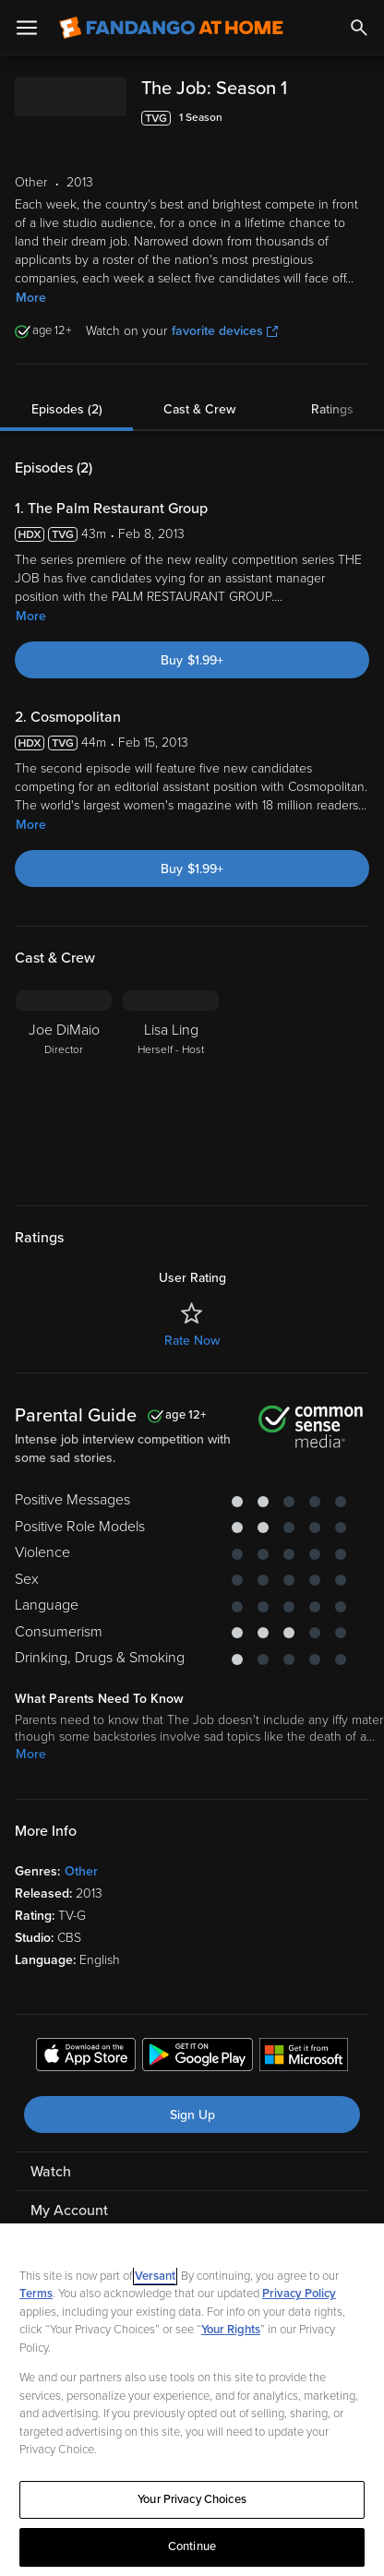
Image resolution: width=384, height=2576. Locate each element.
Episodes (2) (66, 409)
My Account (69, 2210)
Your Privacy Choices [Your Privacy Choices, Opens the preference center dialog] (192, 2499)
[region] (192, 2399)
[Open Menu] (27, 27)
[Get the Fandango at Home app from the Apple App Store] (86, 2057)
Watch (50, 2172)
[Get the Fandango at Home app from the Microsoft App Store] (303, 2057)
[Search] (359, 27)
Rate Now (192, 1340)
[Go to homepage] (171, 27)
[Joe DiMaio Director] (64, 1086)
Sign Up (192, 2115)
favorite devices (225, 331)
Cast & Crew (199, 409)
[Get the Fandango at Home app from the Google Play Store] (197, 2057)
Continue (192, 2546)
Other (81, 1871)
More (31, 298)
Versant (155, 2276)
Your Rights (230, 2329)
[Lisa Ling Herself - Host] (171, 1086)
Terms (36, 2293)
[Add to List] (360, 118)
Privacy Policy (299, 2293)
